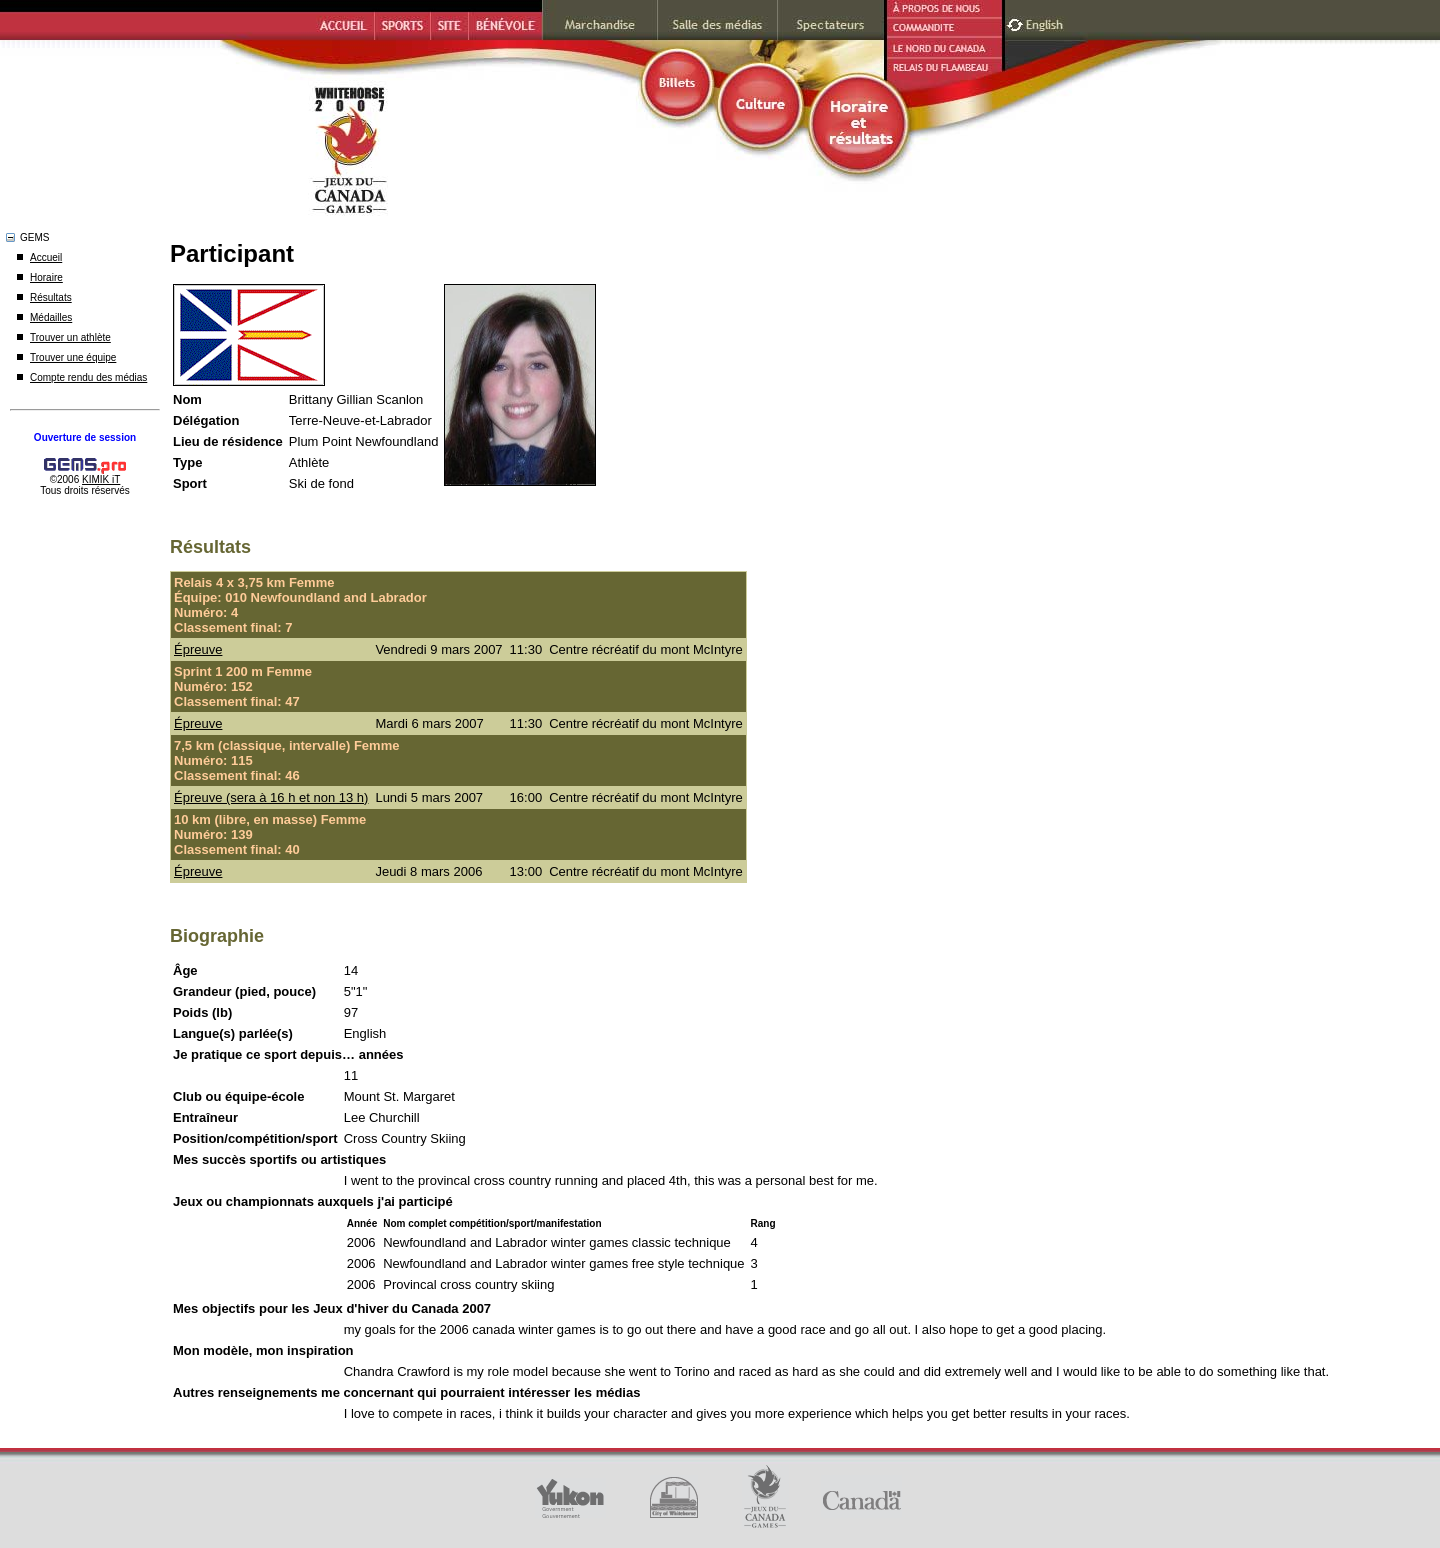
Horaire (46, 277)
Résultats (51, 297)
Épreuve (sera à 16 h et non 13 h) (271, 797)
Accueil (46, 257)
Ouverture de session (85, 437)
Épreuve (198, 649)
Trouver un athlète (70, 337)
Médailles (51, 317)
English (1046, 22)
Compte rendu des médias (88, 377)
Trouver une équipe (73, 357)
